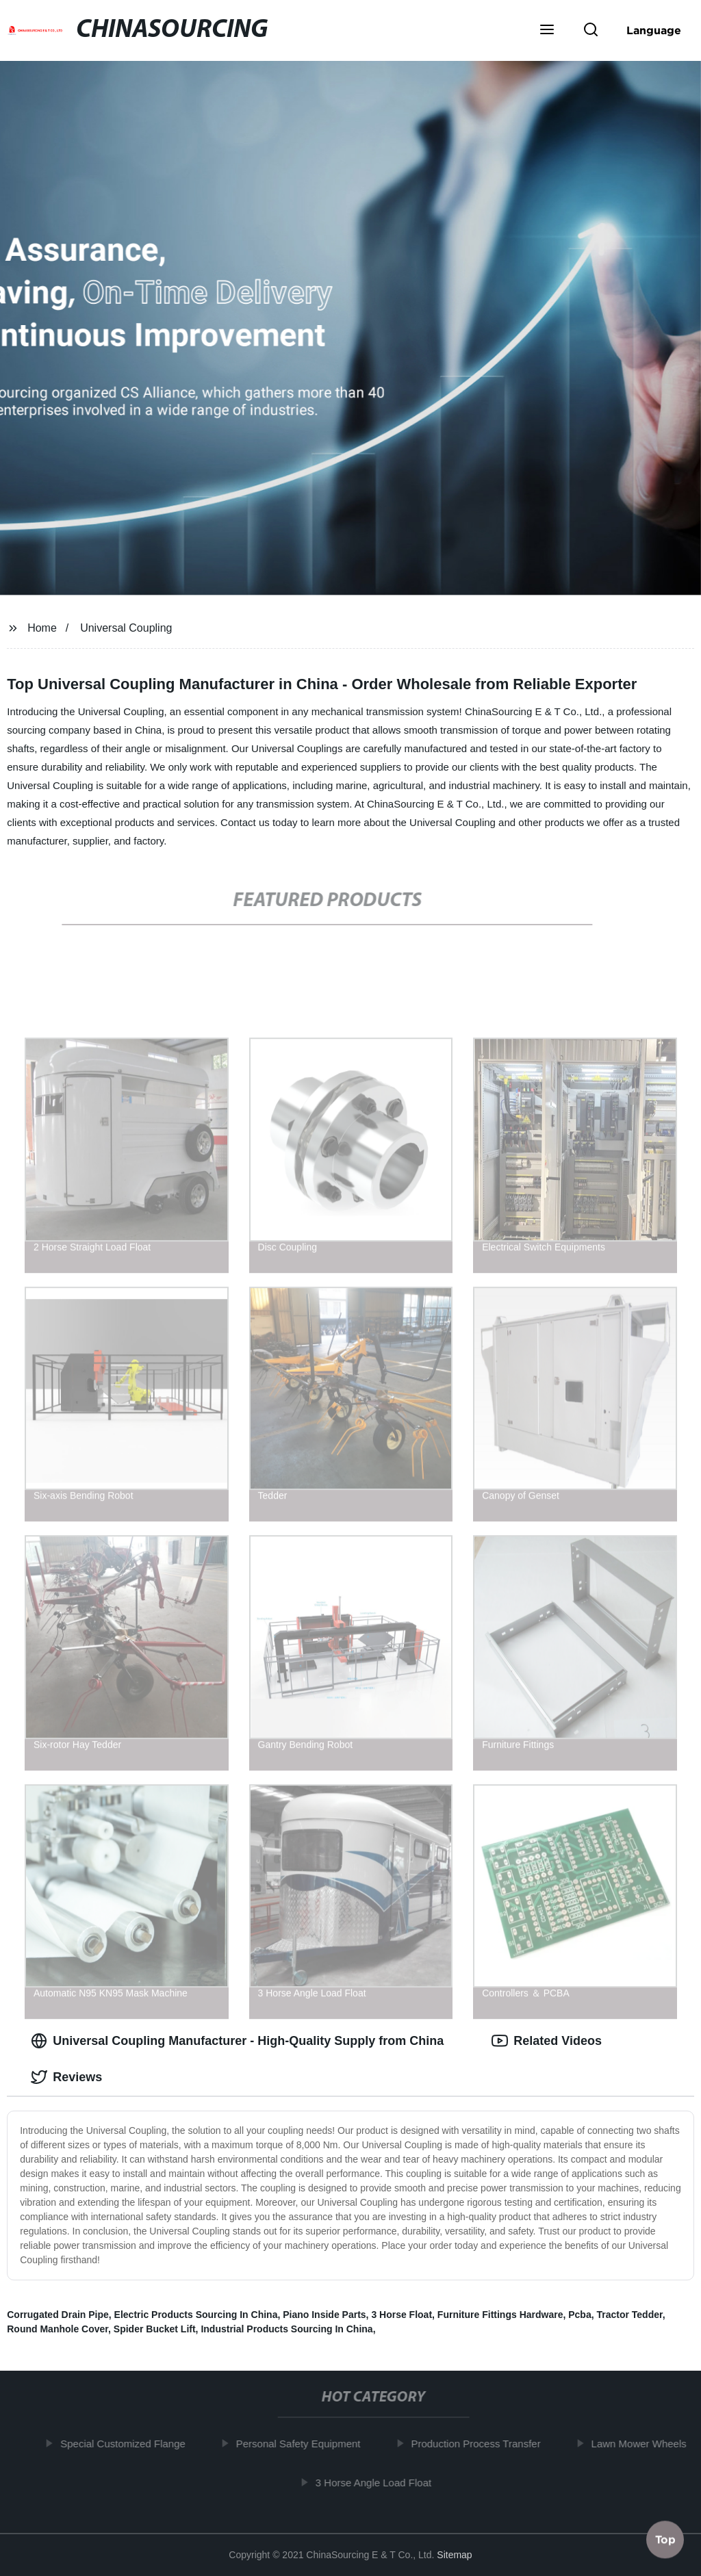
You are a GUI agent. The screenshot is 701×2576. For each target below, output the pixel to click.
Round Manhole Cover (57, 2328)
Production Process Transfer (481, 2443)
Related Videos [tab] (547, 2041)
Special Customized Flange (128, 2443)
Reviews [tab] (66, 2077)
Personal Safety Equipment (304, 2443)
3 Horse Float (401, 2314)
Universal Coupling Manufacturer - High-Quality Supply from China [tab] (237, 2041)
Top (665, 2540)
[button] (547, 30)
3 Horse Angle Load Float (379, 2482)
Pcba (579, 2314)
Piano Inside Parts (324, 2314)
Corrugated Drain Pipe (58, 2314)
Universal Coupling (126, 628)
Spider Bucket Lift (155, 2328)
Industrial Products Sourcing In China (286, 2328)
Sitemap (454, 2554)
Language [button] (653, 30)
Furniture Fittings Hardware (500, 2314)
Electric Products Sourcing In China (196, 2314)
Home (42, 628)
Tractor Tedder (629, 2314)
